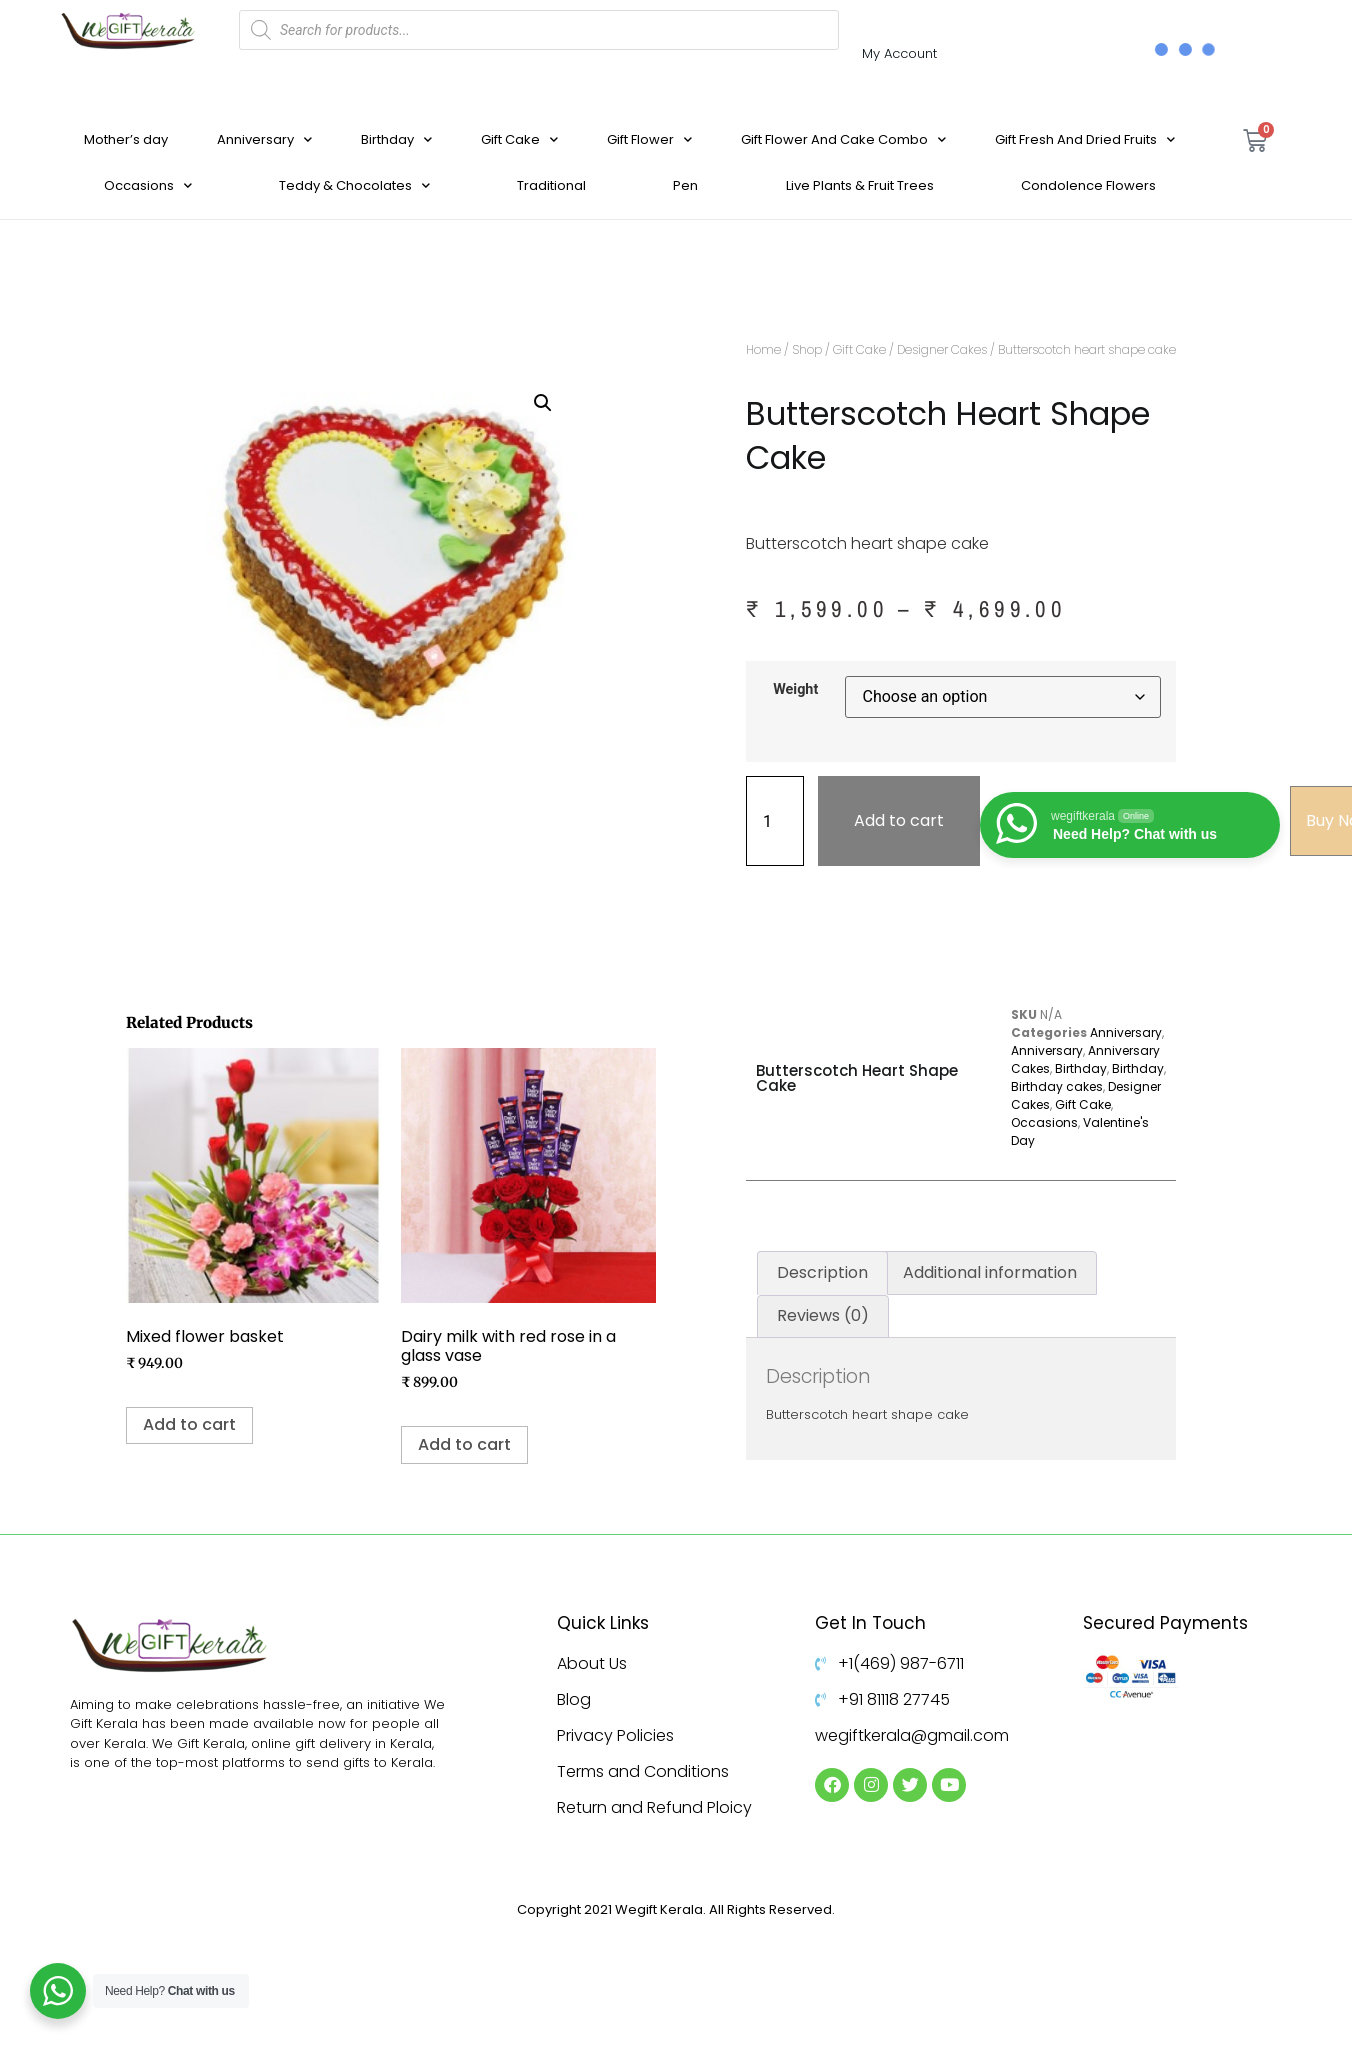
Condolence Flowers (1088, 185)
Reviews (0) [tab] (823, 1315)
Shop (807, 349)
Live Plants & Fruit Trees (860, 185)
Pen (685, 185)
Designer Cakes (942, 349)
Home (763, 349)
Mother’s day (126, 139)
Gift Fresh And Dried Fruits (1085, 139)
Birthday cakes (1057, 1086)
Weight (795, 690)
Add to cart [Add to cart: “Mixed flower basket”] (189, 1424)
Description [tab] (822, 1272)
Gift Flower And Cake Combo (843, 139)
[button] (543, 403)
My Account (899, 53)
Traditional (551, 185)
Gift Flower (649, 139)
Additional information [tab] (990, 1272)
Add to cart (899, 820)
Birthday (396, 139)
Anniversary (264, 139)
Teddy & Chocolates (354, 185)
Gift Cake (519, 139)
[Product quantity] (775, 821)
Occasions (148, 185)
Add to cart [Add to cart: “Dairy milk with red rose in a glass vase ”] (464, 1444)
